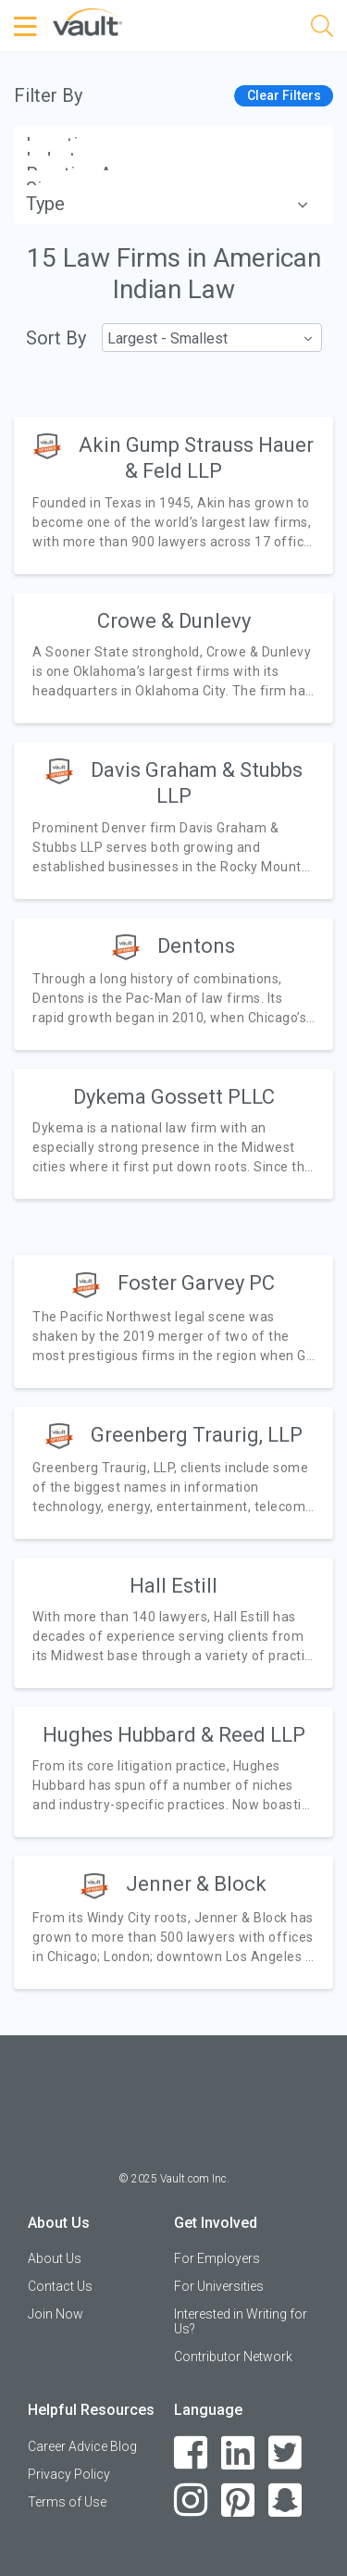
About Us (54, 2258)
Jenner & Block (196, 1883)
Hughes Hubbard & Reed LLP (174, 1734)
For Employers (217, 2258)
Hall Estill (173, 1585)
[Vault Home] (87, 21)
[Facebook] (191, 2453)
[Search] (322, 29)
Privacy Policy (69, 2474)
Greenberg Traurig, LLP (197, 1434)
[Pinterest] (238, 2500)
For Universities (219, 2286)
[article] (173, 495)
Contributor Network (233, 2356)
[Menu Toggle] (28, 26)
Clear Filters (284, 95)
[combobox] (211, 337)
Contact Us (60, 2286)
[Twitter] (285, 2453)
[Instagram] (191, 2500)
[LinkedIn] (238, 2453)
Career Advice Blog (82, 2446)
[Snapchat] (285, 2500)
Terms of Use (67, 2502)
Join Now (55, 2314)
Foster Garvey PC (196, 1282)
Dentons (196, 945)
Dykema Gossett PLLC (174, 1096)
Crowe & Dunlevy (174, 620)
